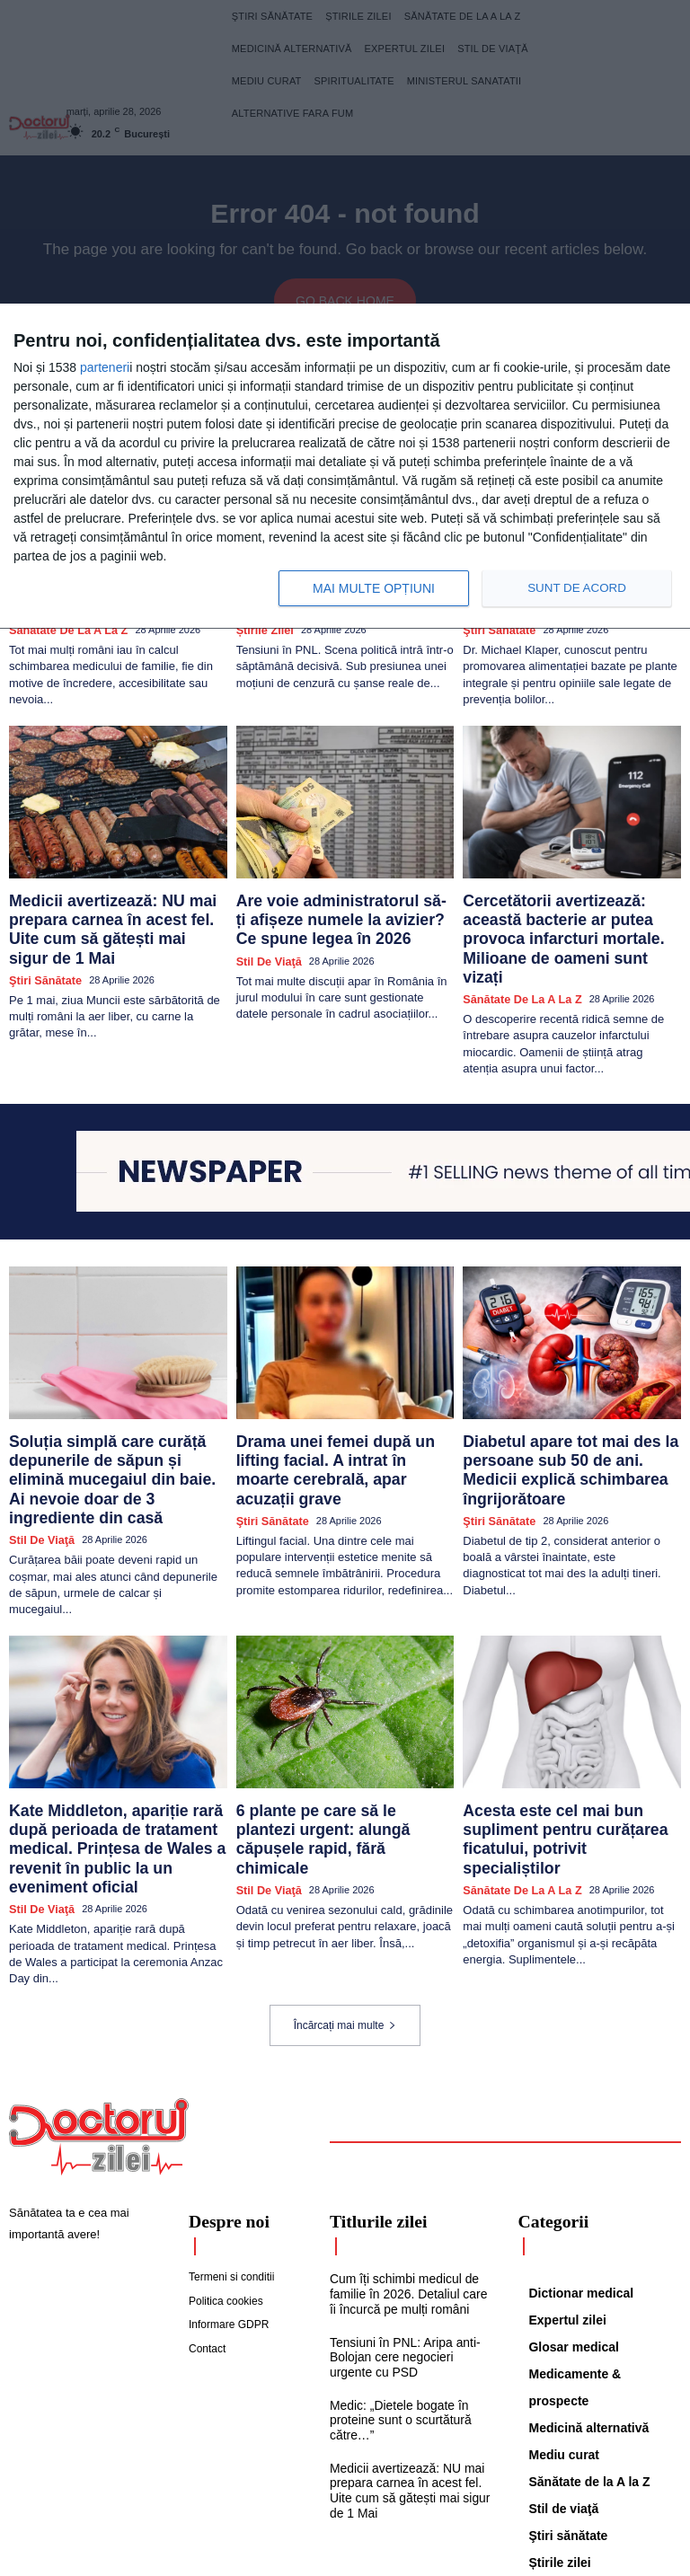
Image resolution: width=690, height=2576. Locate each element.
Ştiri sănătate (40, 936)
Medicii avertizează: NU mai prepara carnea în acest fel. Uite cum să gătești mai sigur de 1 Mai (116, 901)
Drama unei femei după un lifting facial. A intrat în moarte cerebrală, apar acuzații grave (339, 1405)
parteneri (104, 367)
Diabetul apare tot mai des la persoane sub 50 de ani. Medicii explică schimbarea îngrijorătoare (563, 1405)
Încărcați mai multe (345, 1902)
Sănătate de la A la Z (514, 951)
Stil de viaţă (264, 936)
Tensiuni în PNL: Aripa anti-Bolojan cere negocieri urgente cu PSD (409, 2227)
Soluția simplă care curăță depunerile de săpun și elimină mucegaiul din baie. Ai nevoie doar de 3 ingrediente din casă (112, 1412)
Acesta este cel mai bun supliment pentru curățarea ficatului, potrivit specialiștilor (565, 1738)
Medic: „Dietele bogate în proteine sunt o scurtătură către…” (396, 2287)
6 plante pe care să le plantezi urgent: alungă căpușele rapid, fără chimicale (341, 1738)
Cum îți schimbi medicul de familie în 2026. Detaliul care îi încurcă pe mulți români (408, 2167)
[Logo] (99, 2013)
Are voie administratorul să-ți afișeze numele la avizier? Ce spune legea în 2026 (343, 901)
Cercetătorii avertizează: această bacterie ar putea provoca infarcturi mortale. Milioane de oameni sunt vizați (568, 909)
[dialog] (345, 466)
